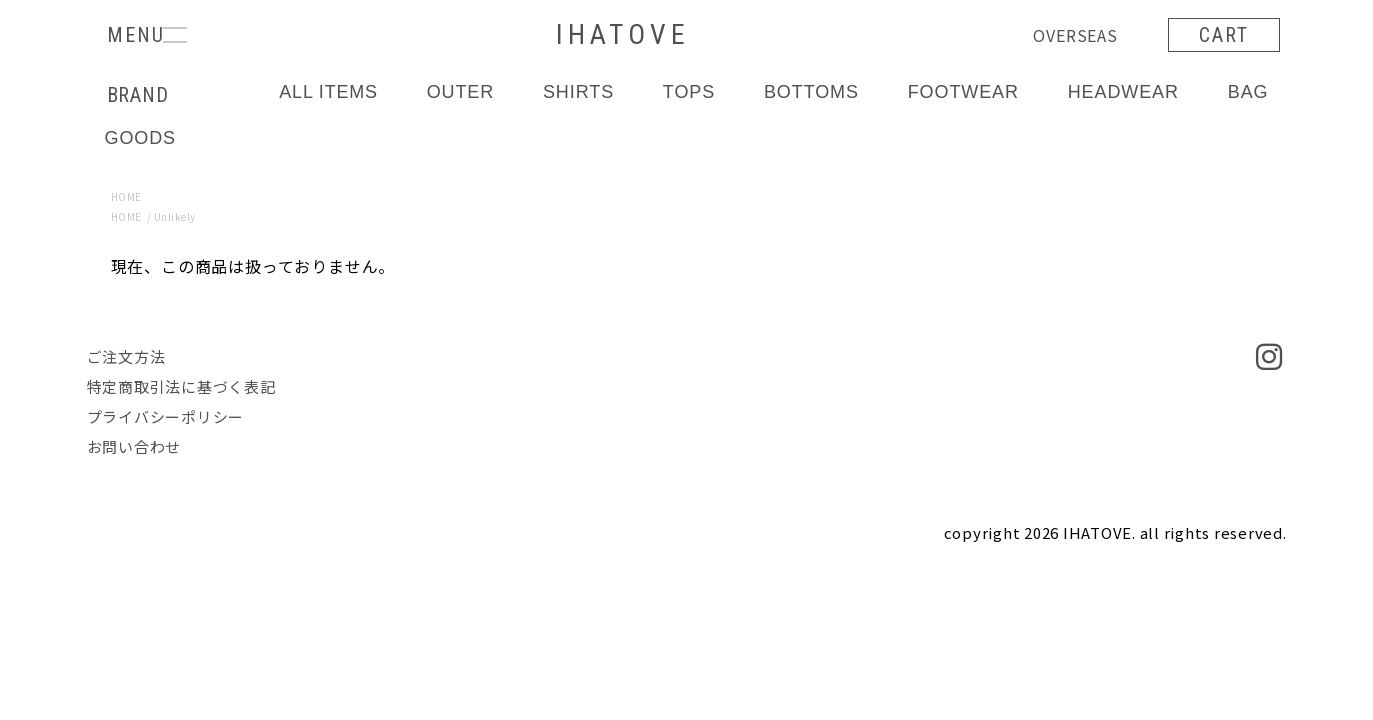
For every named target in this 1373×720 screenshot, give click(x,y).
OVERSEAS (1075, 35)
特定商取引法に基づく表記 (181, 386)
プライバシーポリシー (166, 416)
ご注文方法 (126, 356)
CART (1224, 35)
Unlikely (175, 216)
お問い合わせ (134, 446)
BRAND (138, 95)
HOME (126, 196)
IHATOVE (623, 34)
